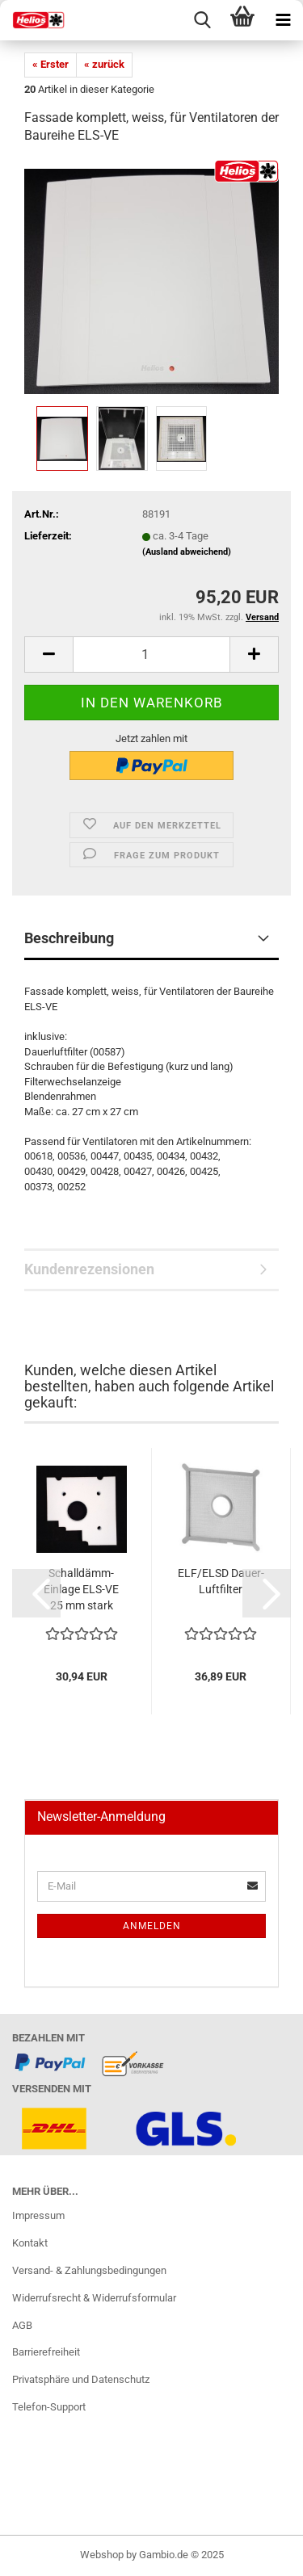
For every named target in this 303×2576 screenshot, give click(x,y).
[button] (36, 1593)
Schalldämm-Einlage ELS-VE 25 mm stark (81, 1589)
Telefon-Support (49, 2407)
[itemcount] (151, 654)
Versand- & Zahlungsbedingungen (89, 2270)
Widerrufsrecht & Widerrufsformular (94, 2298)
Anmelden (152, 1926)
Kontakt (30, 2243)
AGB (22, 2325)
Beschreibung (69, 937)
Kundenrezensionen (89, 1269)
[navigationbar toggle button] (283, 20)
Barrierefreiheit (46, 2352)
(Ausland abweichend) (186, 552)
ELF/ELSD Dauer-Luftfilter (221, 1581)
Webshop (102, 2555)
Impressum (38, 2215)
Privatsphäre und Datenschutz (80, 2379)
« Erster (50, 64)
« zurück (104, 64)
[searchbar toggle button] (202, 20)
